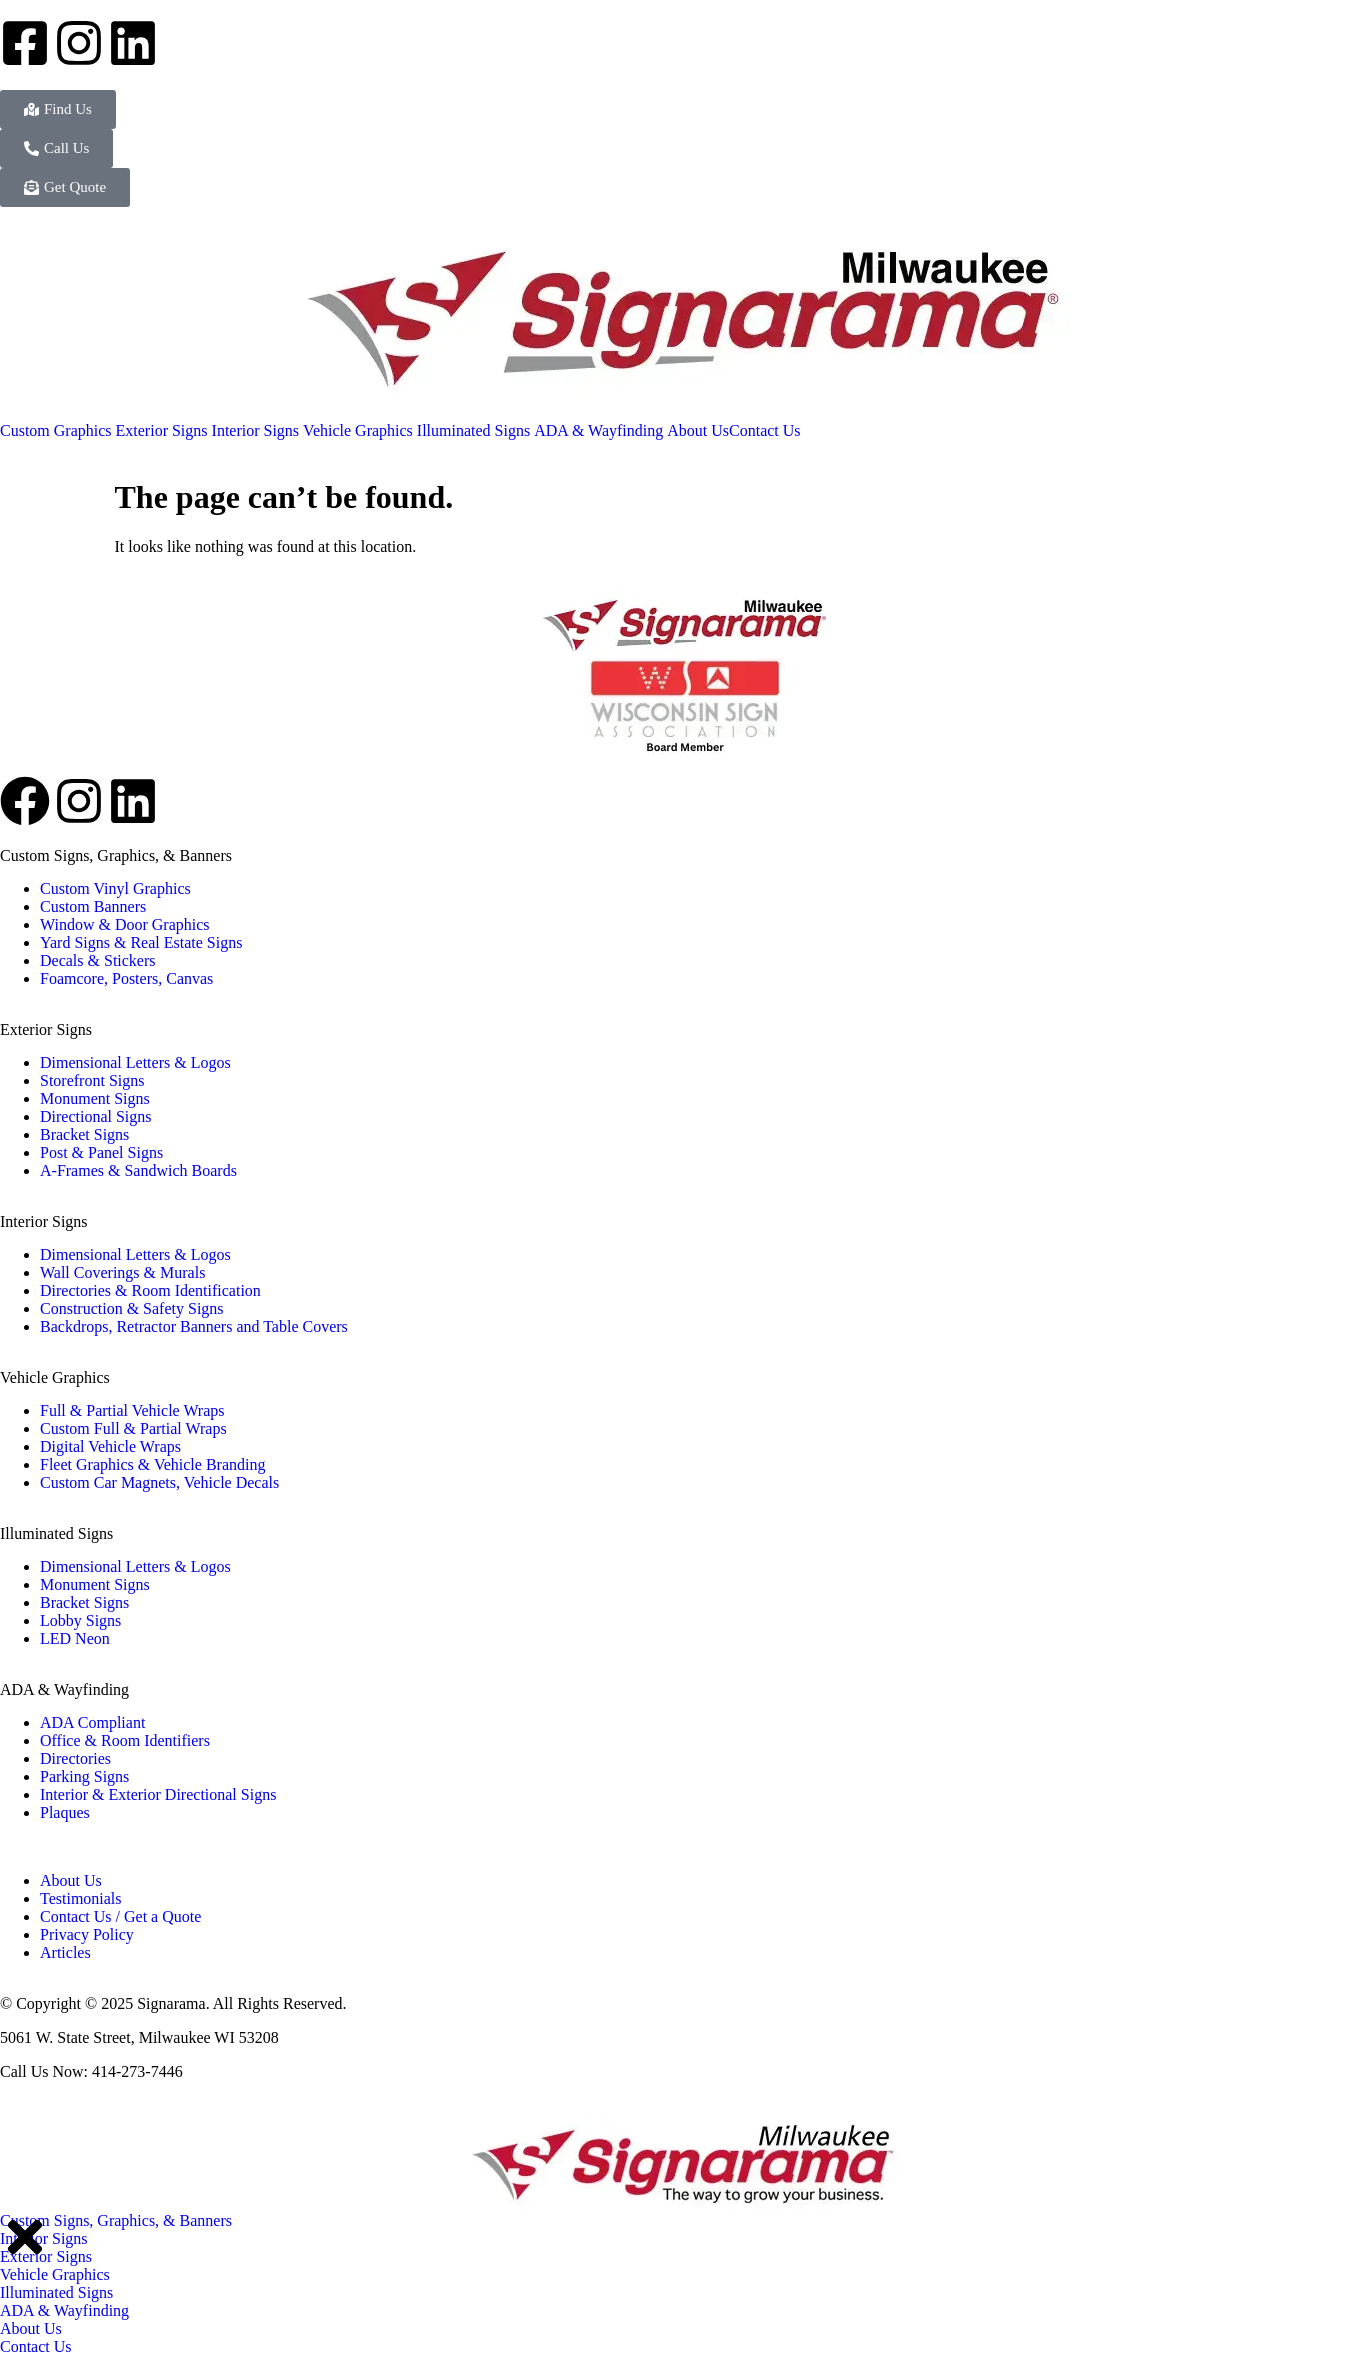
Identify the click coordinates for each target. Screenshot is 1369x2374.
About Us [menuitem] (698, 430)
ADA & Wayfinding (64, 1689)
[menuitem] (58, 431)
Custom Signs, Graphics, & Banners (116, 855)
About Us (31, 2328)
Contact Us (36, 2346)
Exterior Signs (46, 1029)
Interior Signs (44, 1221)
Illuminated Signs (56, 1533)
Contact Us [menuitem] (765, 430)
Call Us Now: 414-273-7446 (91, 2071)
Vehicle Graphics (55, 1377)
